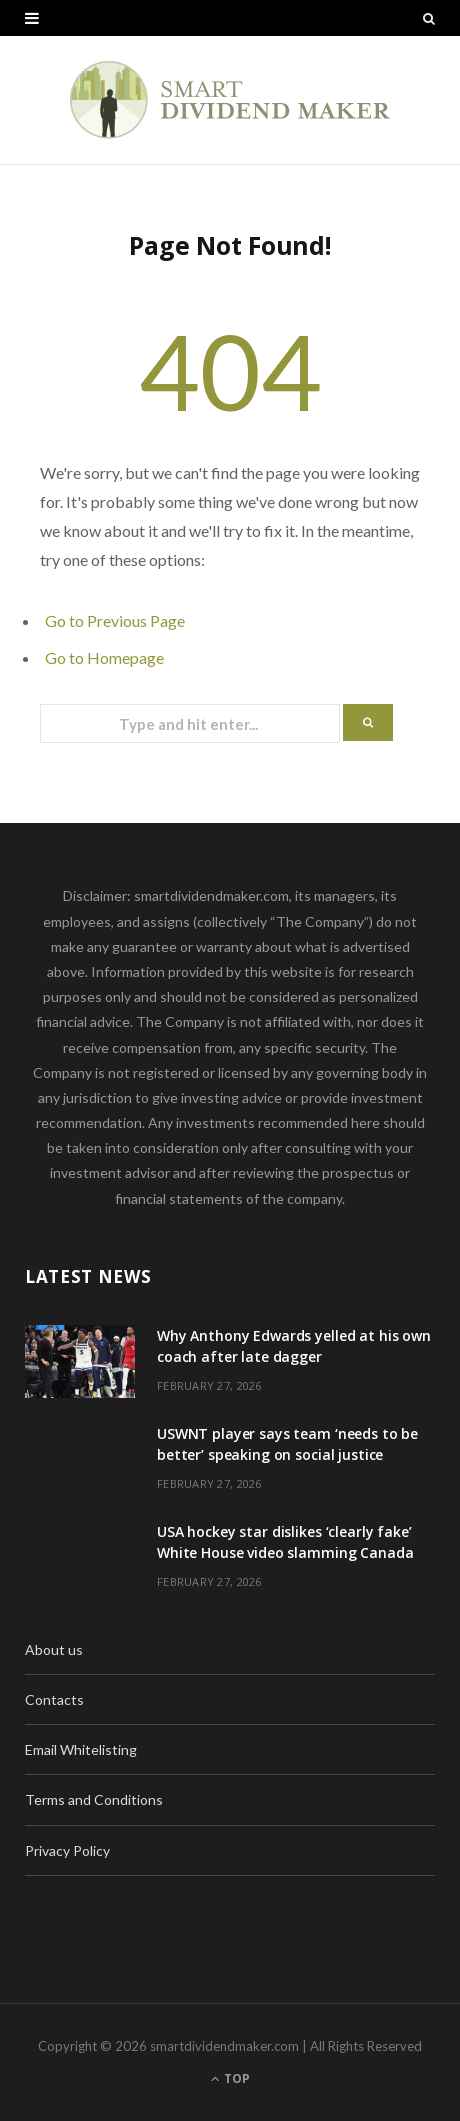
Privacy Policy (67, 1850)
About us (54, 1649)
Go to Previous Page (115, 620)
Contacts (54, 1699)
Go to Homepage (104, 657)
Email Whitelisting (81, 1749)
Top (230, 2078)
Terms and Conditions (94, 1799)
